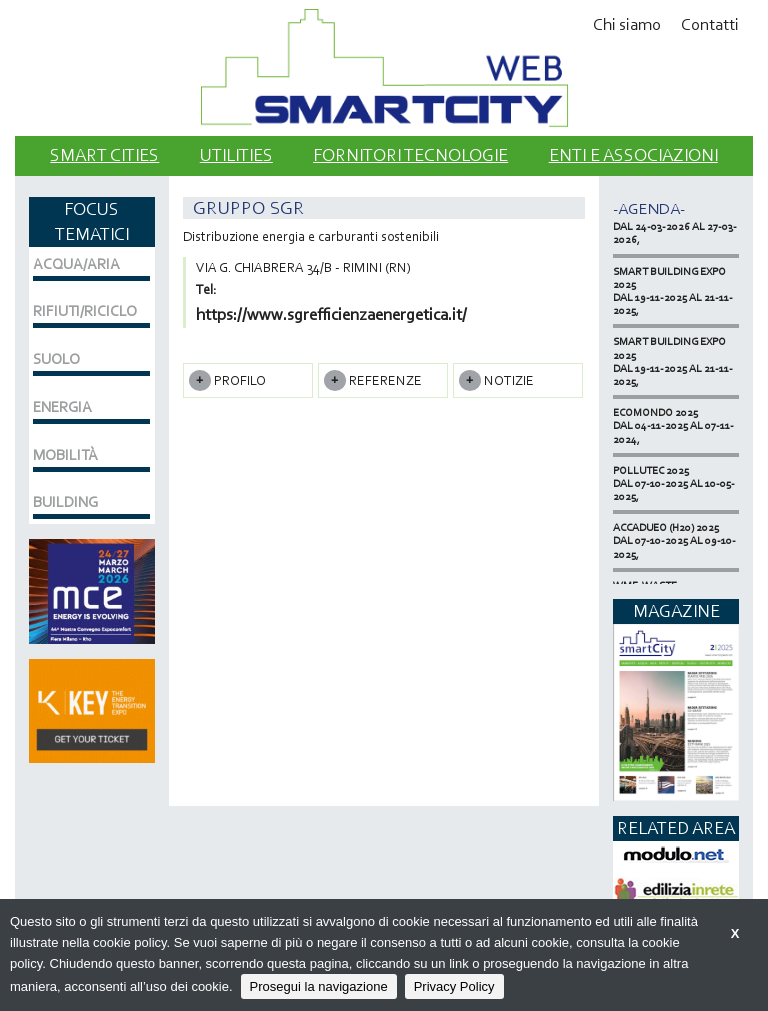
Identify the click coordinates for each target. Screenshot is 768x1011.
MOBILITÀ (65, 455)
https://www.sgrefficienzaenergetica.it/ (331, 314)
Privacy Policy (454, 986)
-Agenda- (649, 208)
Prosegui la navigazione (319, 986)
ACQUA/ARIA (76, 264)
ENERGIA (62, 407)
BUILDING (65, 502)
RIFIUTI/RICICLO (85, 311)
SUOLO (56, 359)
